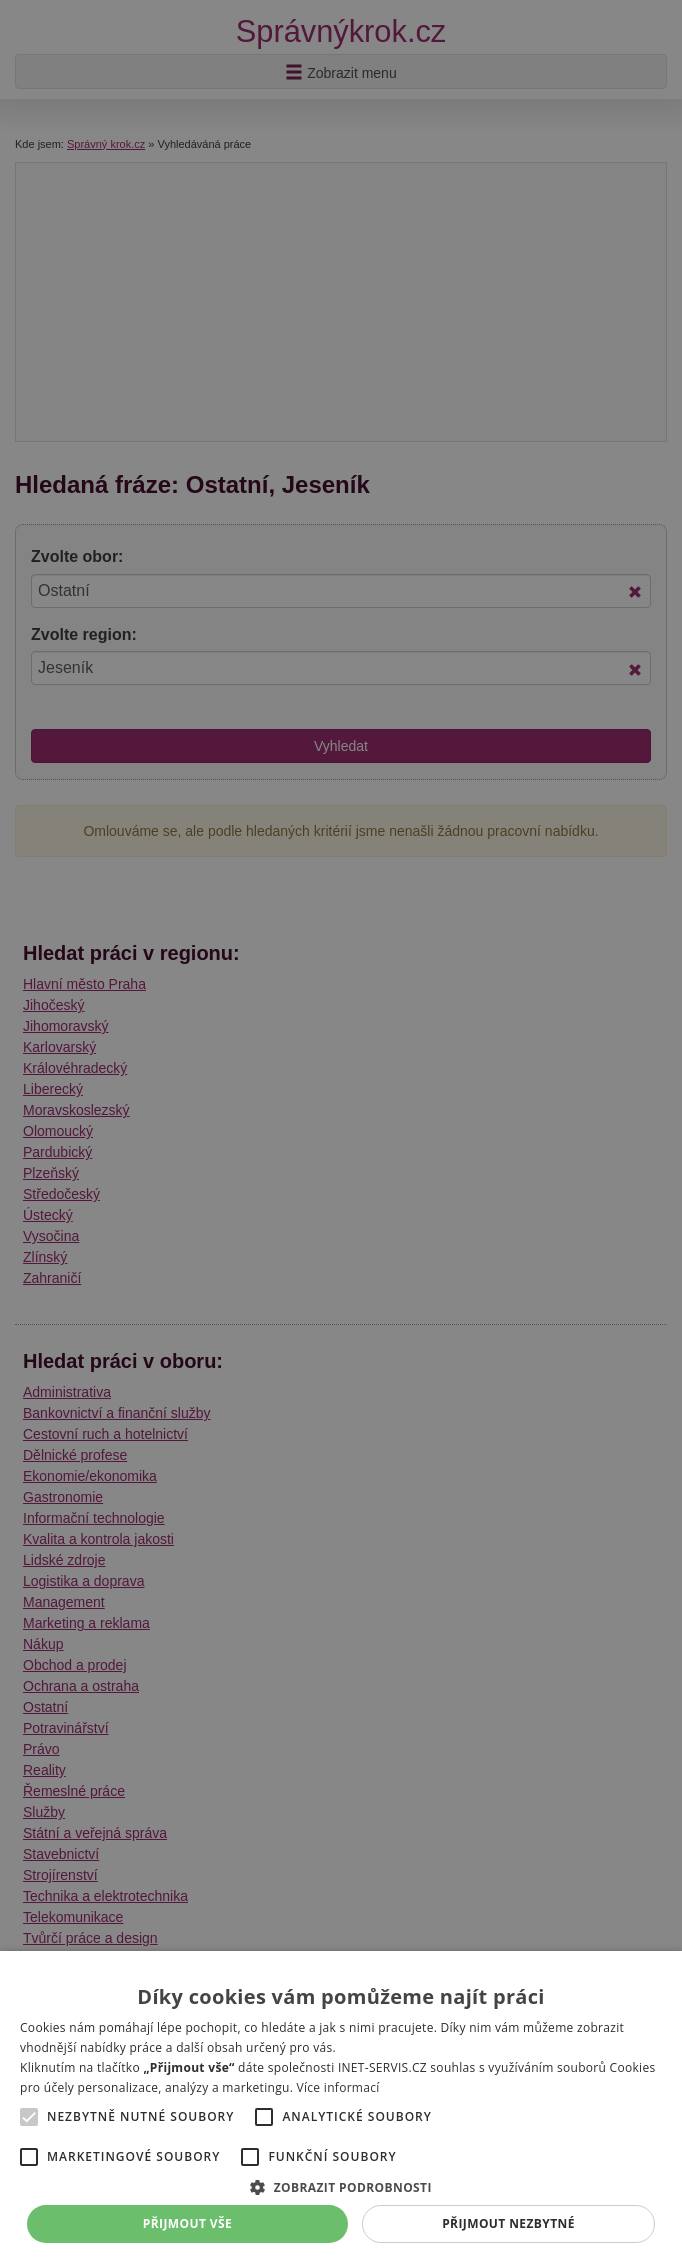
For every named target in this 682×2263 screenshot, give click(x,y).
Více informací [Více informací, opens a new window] (338, 2087)
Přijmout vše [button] (187, 2223)
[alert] (341, 1131)
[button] (341, 2186)
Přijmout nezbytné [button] (508, 2223)
